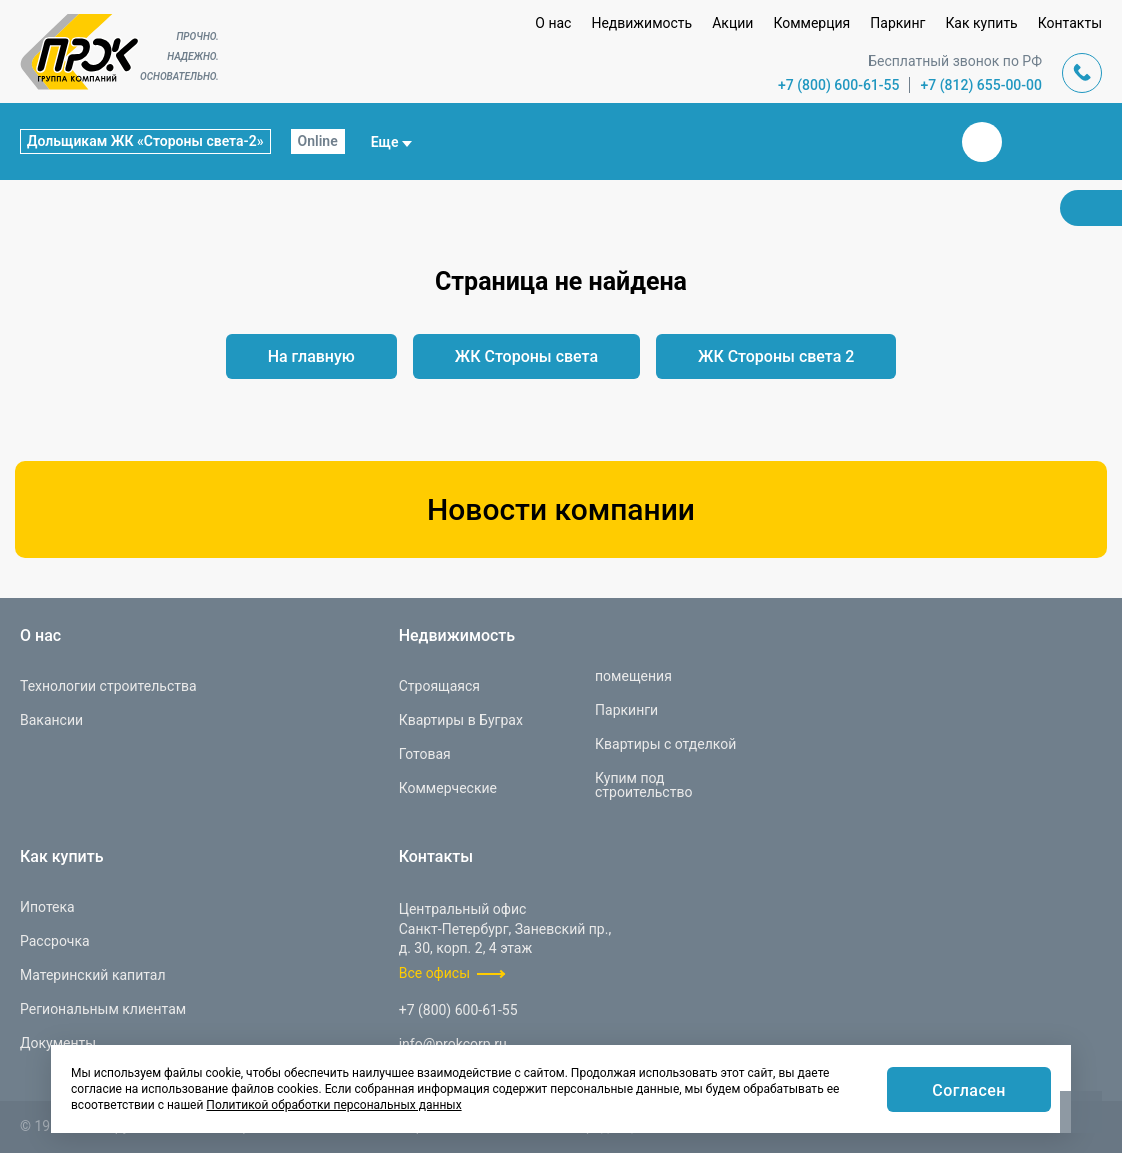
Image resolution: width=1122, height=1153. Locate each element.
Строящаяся (439, 686)
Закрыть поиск (918, 141)
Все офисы (434, 973)
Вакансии (51, 720)
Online (318, 141)
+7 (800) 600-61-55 (839, 85)
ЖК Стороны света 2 (776, 356)
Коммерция (811, 23)
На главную (311, 356)
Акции (732, 23)
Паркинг (897, 23)
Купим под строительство (643, 785)
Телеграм (1030, 142)
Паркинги (626, 710)
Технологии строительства (108, 686)
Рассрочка (55, 941)
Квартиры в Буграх (461, 720)
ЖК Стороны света (526, 356)
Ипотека (47, 907)
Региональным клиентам (103, 1009)
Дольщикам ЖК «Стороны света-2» (145, 141)
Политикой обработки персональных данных (333, 1105)
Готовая (425, 754)
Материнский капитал (93, 975)
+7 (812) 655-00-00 (981, 85)
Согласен (969, 1090)
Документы (58, 1043)
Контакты (1070, 23)
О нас (553, 23)
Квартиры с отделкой (665, 744)
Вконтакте (982, 142)
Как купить (981, 23)
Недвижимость (641, 23)
